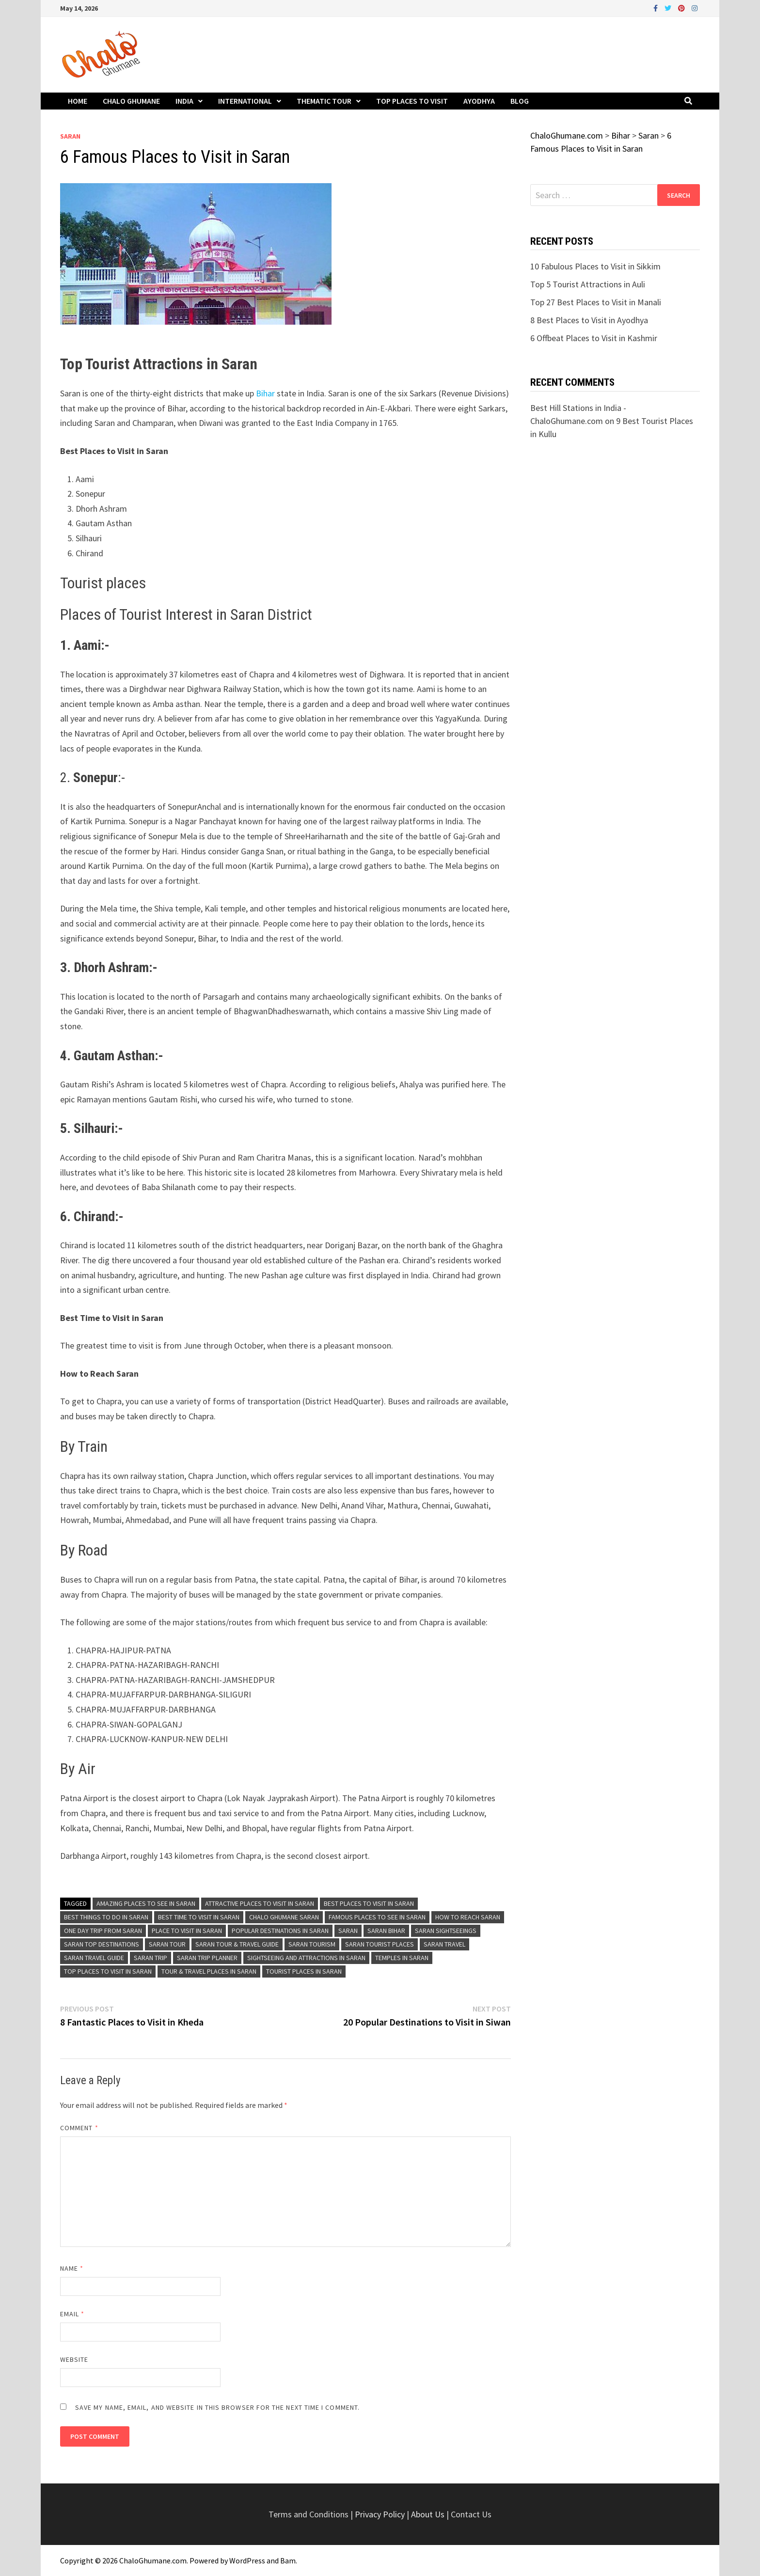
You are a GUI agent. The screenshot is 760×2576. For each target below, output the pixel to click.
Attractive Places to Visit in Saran (259, 1903)
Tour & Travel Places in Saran (208, 1971)
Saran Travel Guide (94, 1957)
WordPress (247, 2560)
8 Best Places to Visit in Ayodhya (589, 320)
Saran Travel (444, 1944)
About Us (427, 2514)
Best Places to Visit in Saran (369, 1903)
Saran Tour (167, 1944)
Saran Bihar (386, 1930)
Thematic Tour (324, 101)
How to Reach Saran (467, 1917)
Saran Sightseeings (445, 1930)
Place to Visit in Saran (187, 1930)
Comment (79, 2127)
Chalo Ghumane (131, 101)
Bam (288, 2560)
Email (72, 2313)
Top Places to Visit (412, 101)
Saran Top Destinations (101, 1944)
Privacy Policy (381, 2514)
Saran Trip (150, 1957)
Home (77, 101)
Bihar (266, 393)
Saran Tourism (311, 1944)
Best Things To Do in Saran (106, 1917)
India (184, 101)
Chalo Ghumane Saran (284, 1917)
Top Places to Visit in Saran (108, 1971)
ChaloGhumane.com (153, 2560)
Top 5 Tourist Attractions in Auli (587, 284)
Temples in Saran (401, 1957)
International (245, 101)
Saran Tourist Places (379, 1944)
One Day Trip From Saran (103, 1930)
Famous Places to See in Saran (377, 1917)
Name (71, 2268)
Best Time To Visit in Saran (198, 1917)
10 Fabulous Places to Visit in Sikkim (595, 266)
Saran (70, 136)
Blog (519, 101)
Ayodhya (479, 101)
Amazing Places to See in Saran (145, 1903)
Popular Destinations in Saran (280, 1930)
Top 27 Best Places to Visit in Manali (595, 302)
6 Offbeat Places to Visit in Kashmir (593, 338)
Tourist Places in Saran (304, 1971)
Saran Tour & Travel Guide (237, 1944)
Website (74, 2359)
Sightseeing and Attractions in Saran (306, 1957)
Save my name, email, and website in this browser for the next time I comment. (217, 2407)
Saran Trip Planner (207, 1957)
